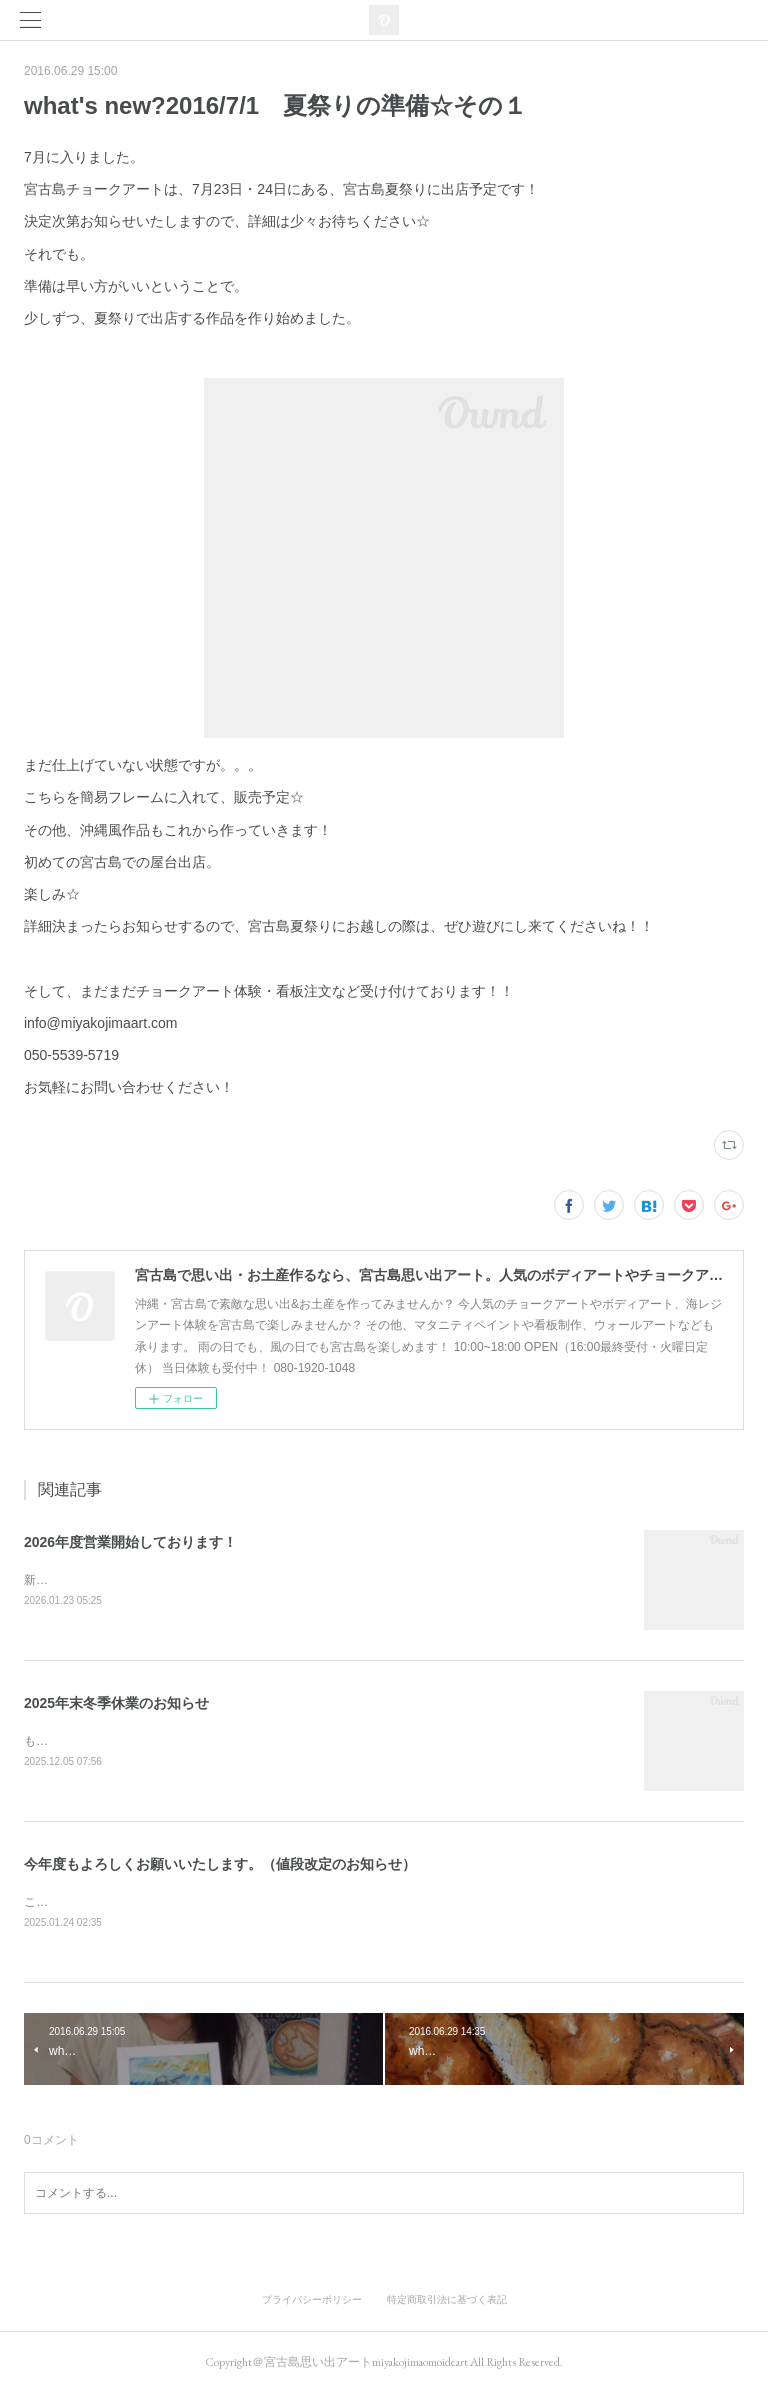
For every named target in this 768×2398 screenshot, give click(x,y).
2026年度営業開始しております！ (130, 1542)
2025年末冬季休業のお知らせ (116, 1704)
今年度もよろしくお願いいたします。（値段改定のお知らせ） (220, 1867)
